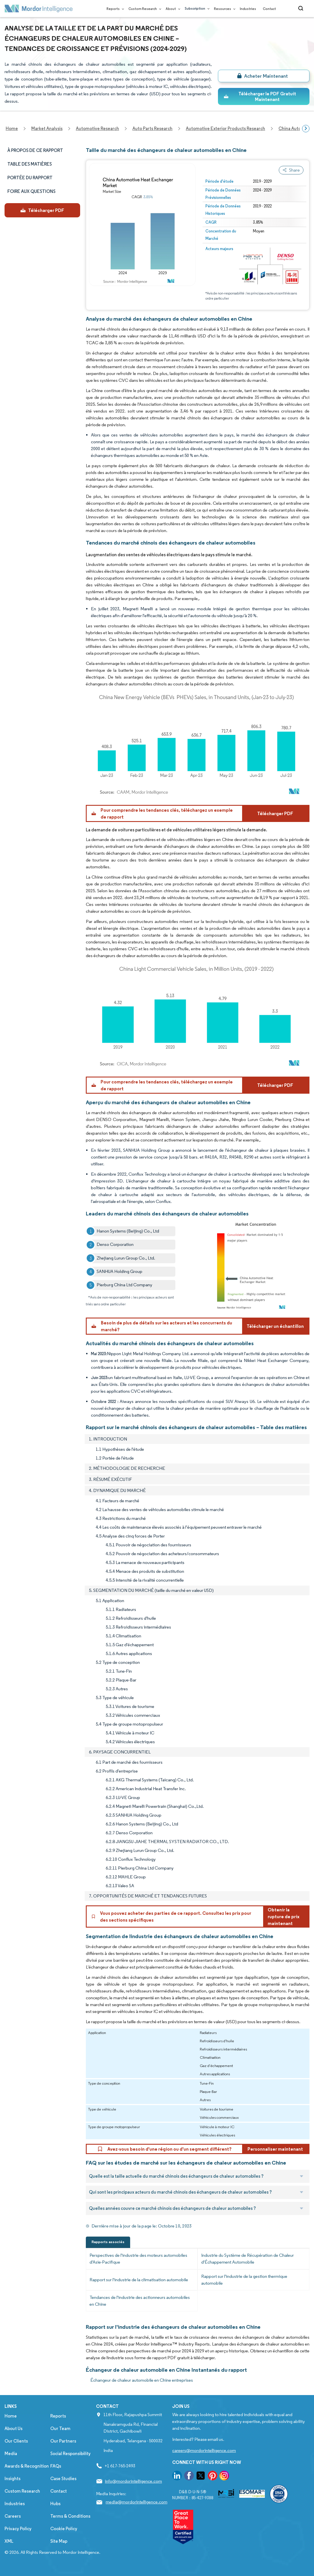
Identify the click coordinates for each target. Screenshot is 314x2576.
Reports (114, 9)
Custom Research (143, 9)
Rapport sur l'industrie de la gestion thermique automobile (244, 2280)
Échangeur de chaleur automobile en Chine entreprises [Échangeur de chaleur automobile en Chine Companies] (141, 2380)
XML (9, 2541)
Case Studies (63, 2478)
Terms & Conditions (70, 2516)
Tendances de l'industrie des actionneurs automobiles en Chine (140, 2301)
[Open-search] (301, 8)
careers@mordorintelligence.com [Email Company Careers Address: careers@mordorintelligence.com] (204, 2450)
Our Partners (63, 2441)
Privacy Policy (18, 2528)
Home (11, 2416)
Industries (248, 9)
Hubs (55, 2503)
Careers (13, 2516)
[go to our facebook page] (189, 2476)
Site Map (58, 2541)
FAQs (55, 2466)
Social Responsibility (70, 2453)
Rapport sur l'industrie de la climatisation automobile (139, 2279)
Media (11, 2453)
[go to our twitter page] (200, 2476)
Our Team (60, 2428)
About (172, 9)
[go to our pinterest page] (212, 2476)
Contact (269, 9)
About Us (13, 2428)
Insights (12, 2478)
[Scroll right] (305, 128)
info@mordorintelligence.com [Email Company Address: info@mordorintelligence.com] (133, 2481)
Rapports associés (108, 2241)
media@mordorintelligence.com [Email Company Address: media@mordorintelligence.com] (136, 2502)
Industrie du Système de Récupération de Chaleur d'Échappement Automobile (247, 2259)
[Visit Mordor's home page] (39, 8)
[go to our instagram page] (224, 2476)
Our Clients (16, 2441)
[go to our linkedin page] (177, 2476)
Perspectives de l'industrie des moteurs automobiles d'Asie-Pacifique (138, 2259)
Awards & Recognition (27, 2466)
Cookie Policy (63, 2528)
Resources (223, 9)
